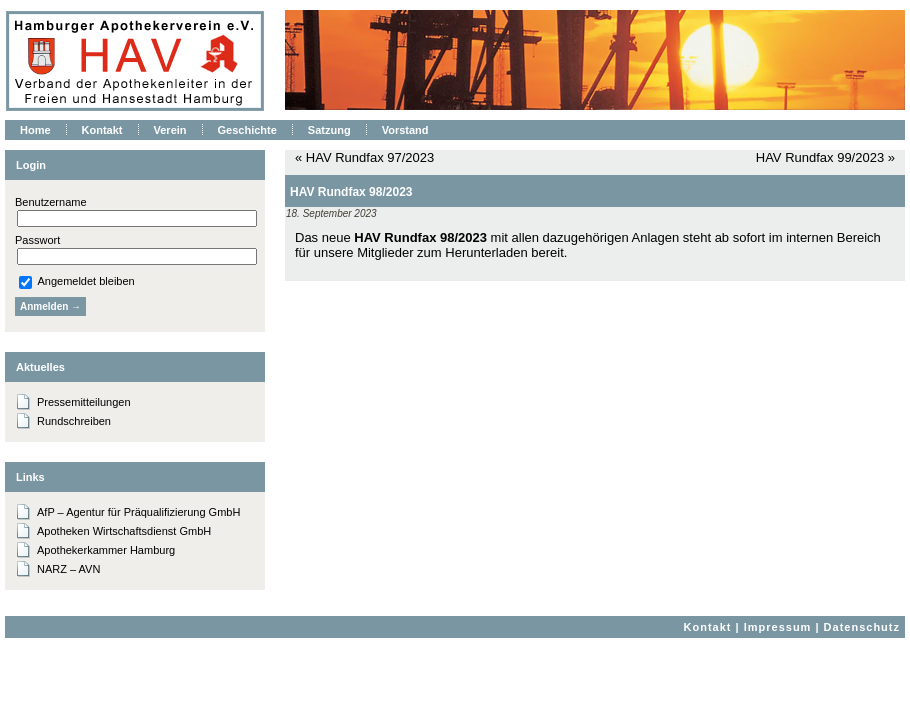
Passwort (37, 240)
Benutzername (51, 202)
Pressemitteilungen (84, 402)
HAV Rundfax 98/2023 (351, 192)
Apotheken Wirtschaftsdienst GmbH (124, 531)
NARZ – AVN (68, 569)
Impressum (778, 627)
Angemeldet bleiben (77, 281)
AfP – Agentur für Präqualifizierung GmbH (138, 512)
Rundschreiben (74, 421)
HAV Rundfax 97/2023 (370, 157)
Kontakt (708, 627)
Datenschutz (862, 627)
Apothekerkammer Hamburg (106, 550)
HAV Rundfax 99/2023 (820, 157)
